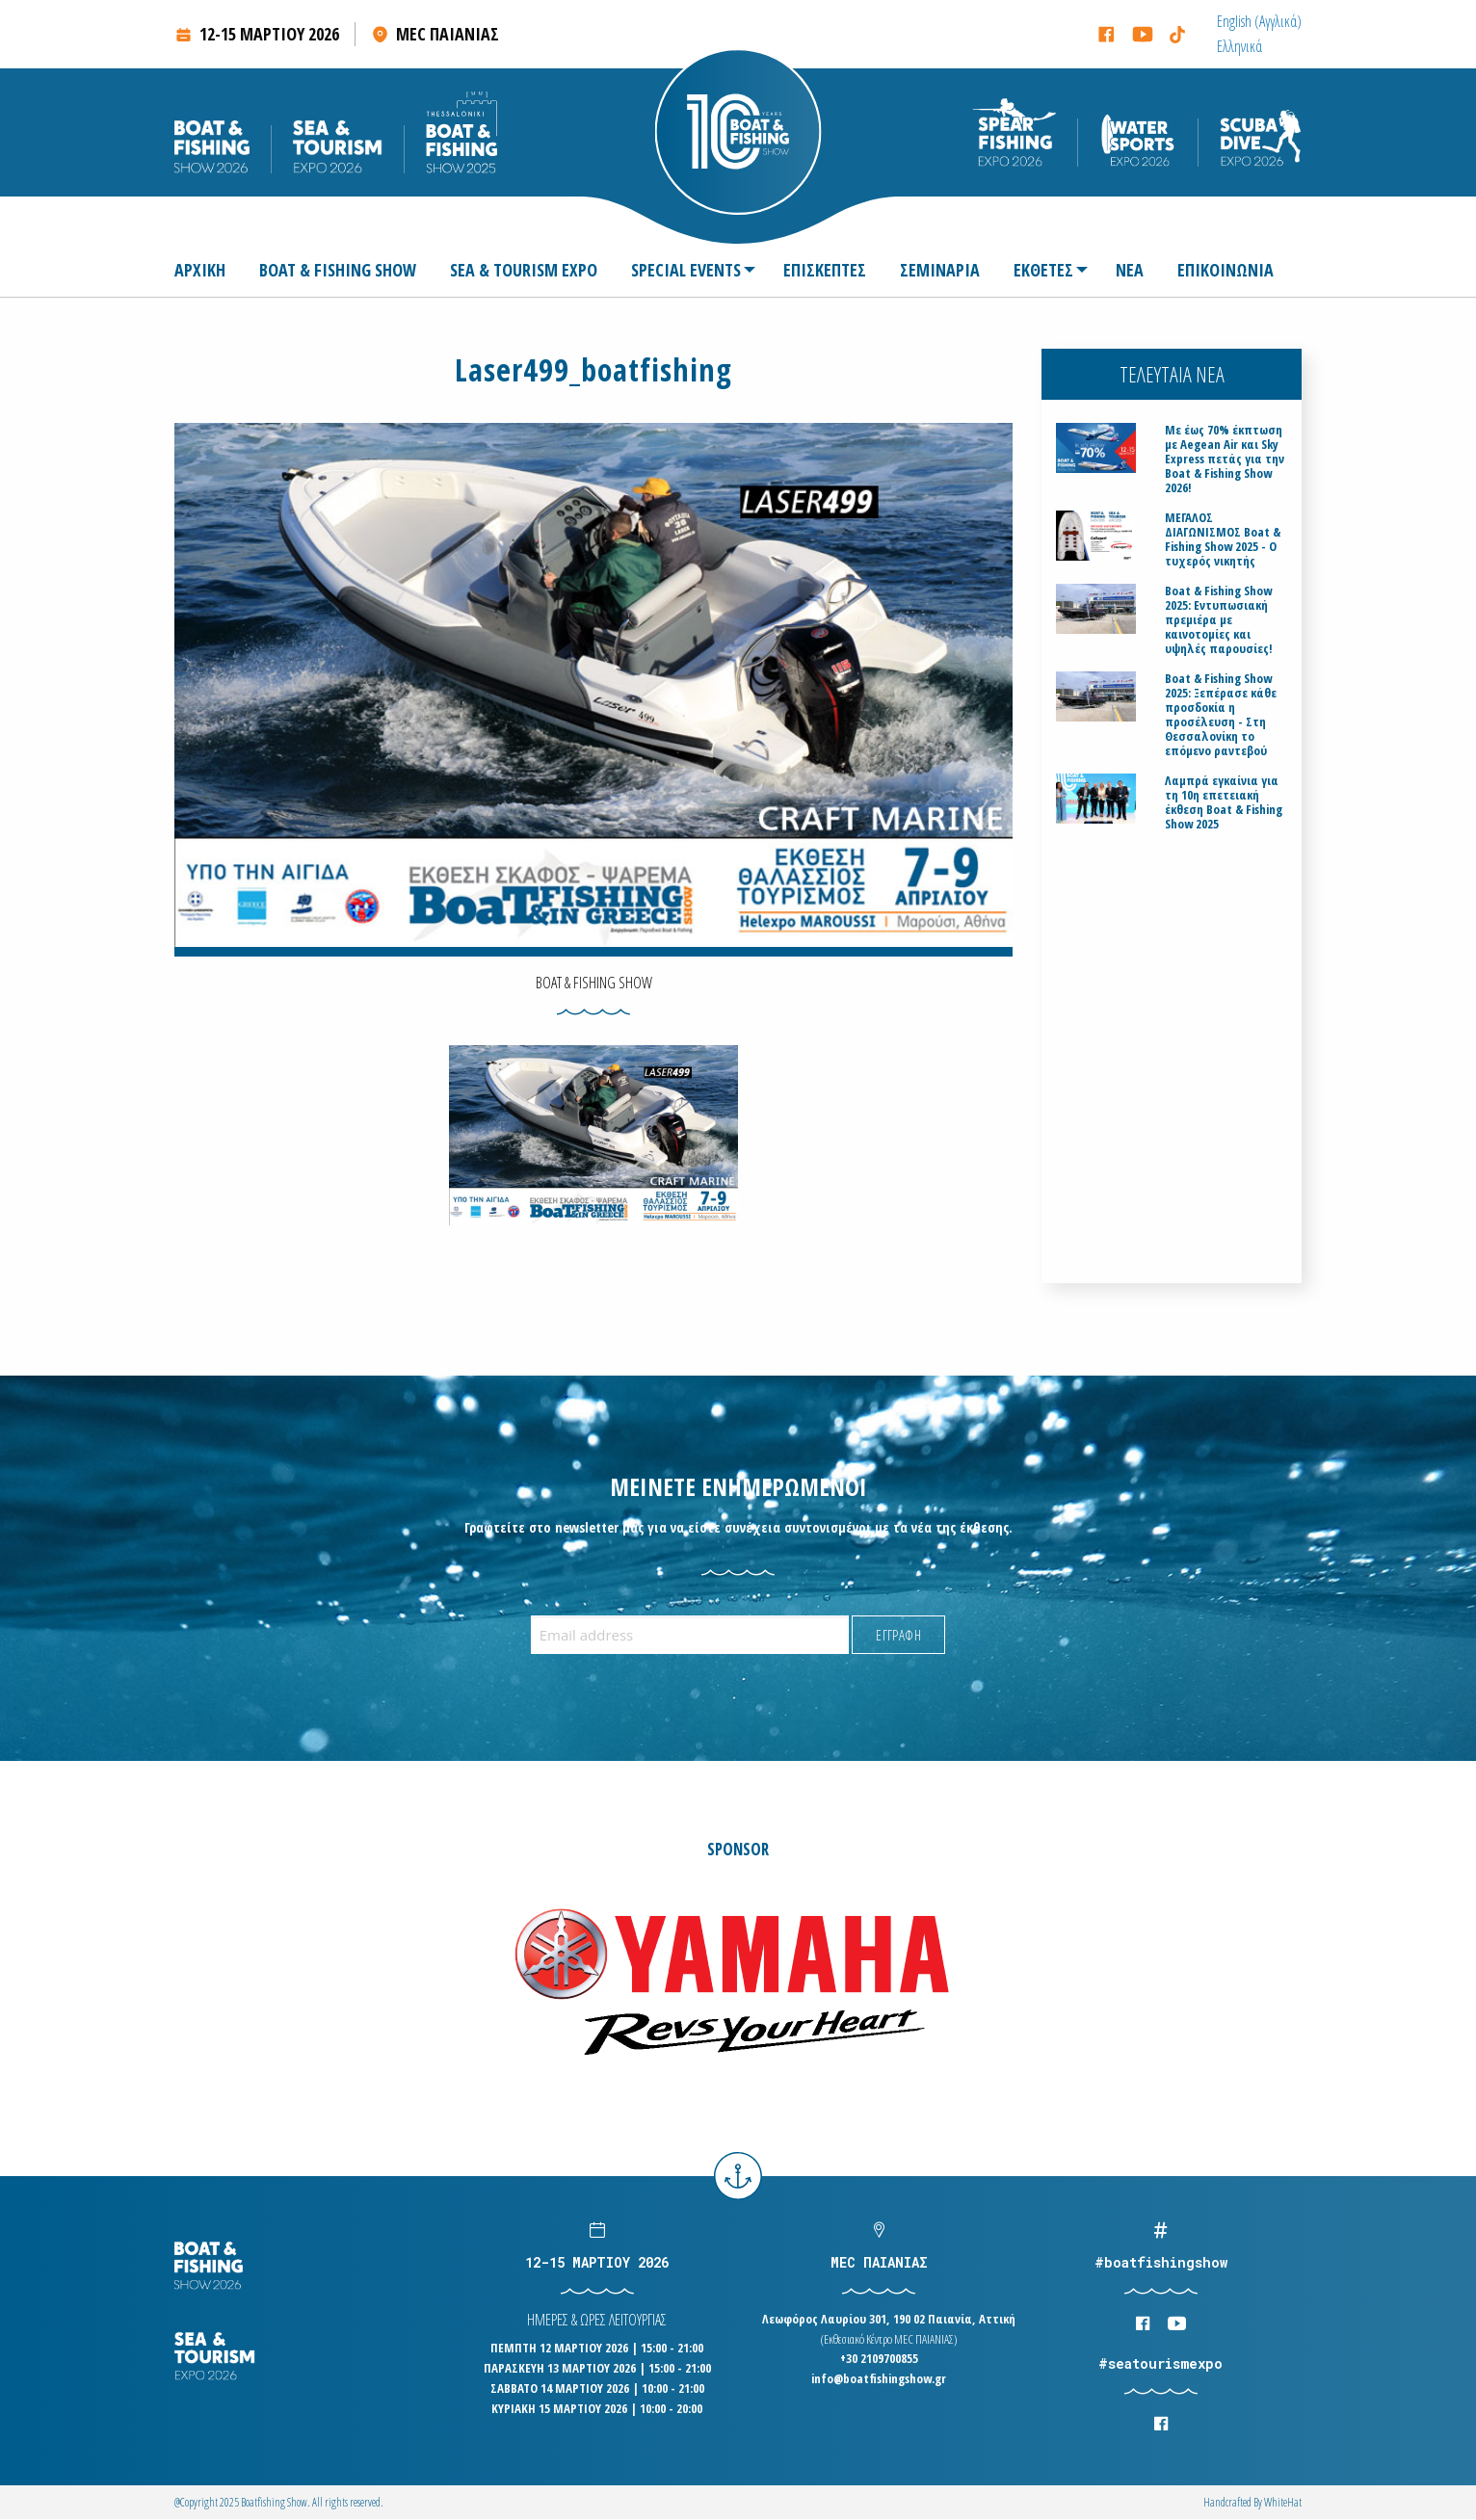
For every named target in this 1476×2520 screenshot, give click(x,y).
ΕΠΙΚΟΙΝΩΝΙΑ (1225, 269)
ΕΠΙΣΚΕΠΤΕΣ (824, 269)
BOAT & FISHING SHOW (337, 269)
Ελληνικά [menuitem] (1239, 46)
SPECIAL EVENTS (686, 269)
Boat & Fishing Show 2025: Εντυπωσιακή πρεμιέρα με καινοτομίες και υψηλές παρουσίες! (1219, 620)
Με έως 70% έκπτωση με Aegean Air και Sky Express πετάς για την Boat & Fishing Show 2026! (1224, 459)
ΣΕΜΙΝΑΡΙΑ (940, 269)
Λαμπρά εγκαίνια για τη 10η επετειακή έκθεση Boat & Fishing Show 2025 (1223, 802)
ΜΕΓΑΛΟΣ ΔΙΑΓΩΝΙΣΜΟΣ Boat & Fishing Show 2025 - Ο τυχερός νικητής (1222, 539)
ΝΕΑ (1130, 269)
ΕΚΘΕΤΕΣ (1043, 269)
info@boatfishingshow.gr (878, 2378)
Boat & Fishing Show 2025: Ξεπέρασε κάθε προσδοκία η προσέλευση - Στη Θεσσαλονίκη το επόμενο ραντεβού (1221, 714)
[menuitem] (1259, 21)
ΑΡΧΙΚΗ (199, 269)
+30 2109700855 (879, 2358)
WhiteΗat (1283, 2502)
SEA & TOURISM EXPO (523, 269)
